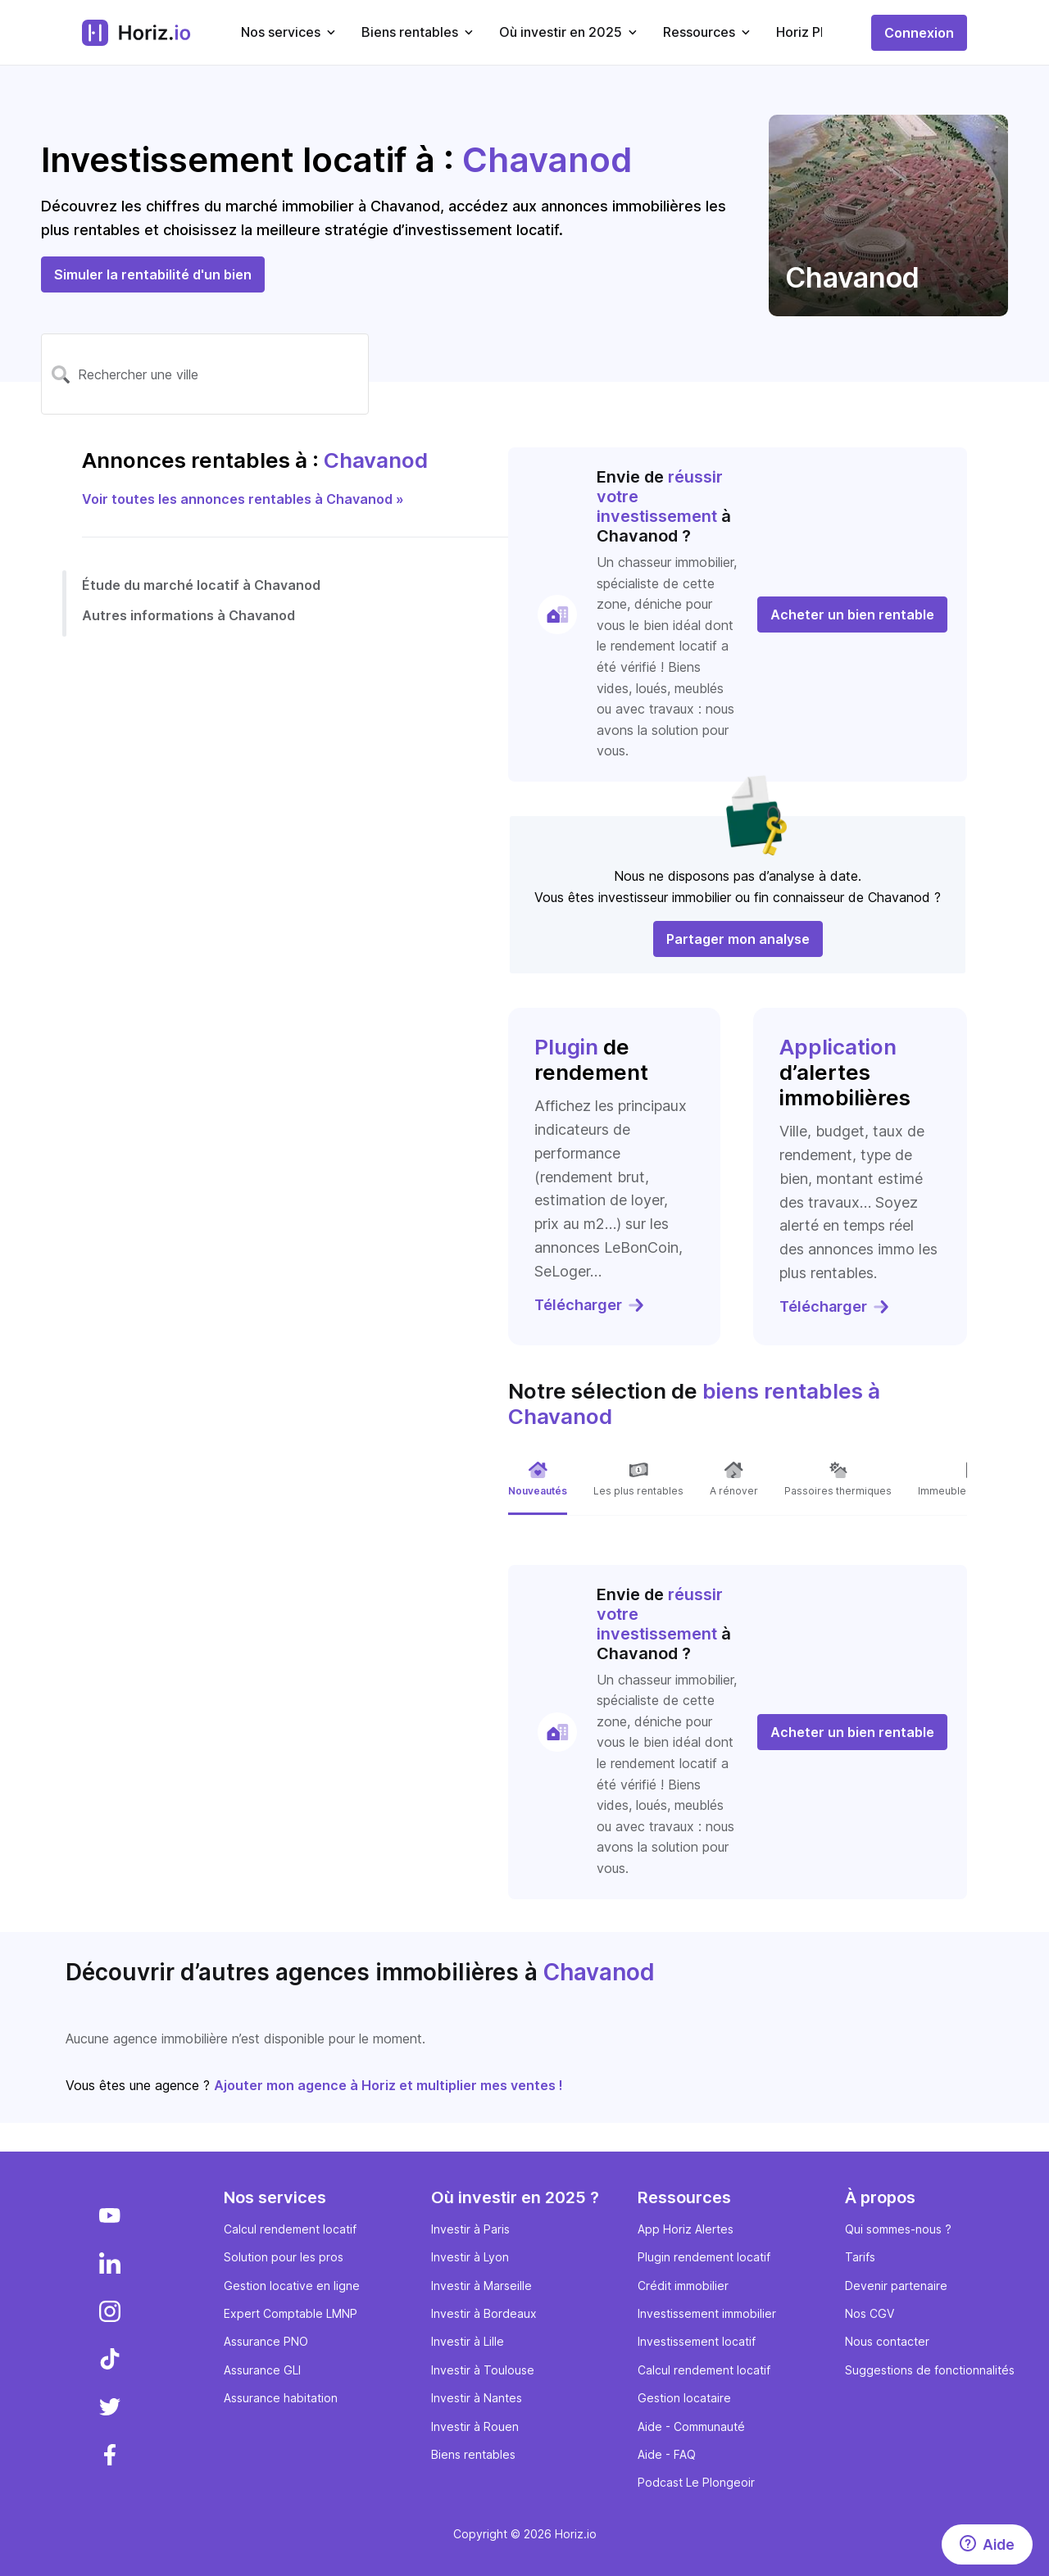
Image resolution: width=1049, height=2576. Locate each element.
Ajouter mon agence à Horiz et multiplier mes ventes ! (388, 2085)
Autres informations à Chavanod (188, 615)
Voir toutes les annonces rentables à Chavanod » (243, 499)
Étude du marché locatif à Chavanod (201, 585)
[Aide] (987, 2544)
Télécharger (590, 1304)
